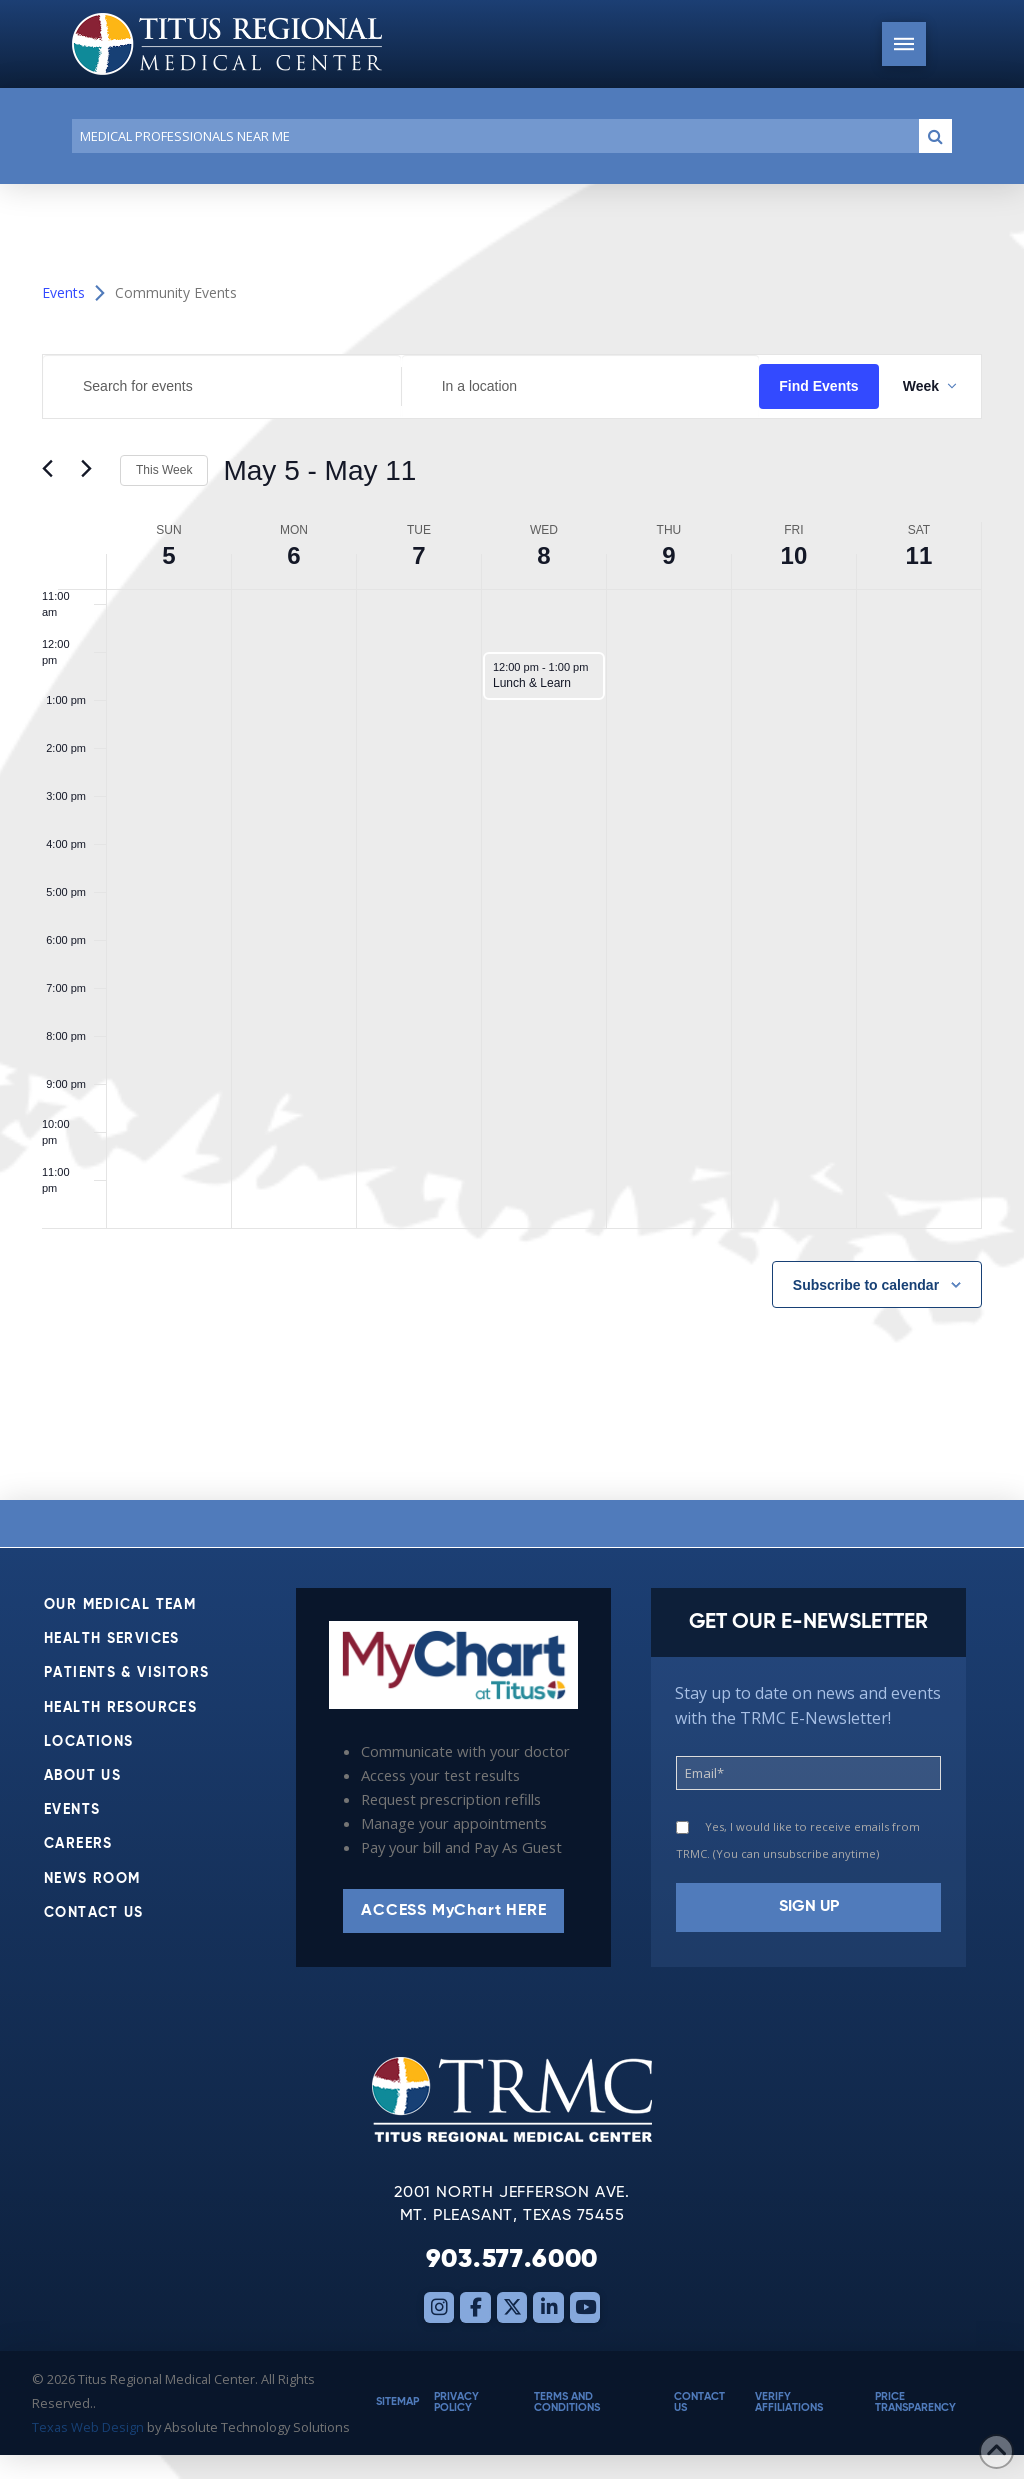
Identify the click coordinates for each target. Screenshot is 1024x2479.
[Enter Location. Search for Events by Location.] (581, 386)
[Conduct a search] (491, 136)
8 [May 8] (543, 555)
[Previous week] (54, 471)
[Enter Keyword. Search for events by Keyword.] (222, 386)
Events (63, 292)
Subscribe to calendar (866, 1285)
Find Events (818, 386)
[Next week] (93, 471)
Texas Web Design (88, 2427)
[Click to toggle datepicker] (319, 471)
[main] (512, 842)
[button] (904, 44)
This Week (164, 470)
